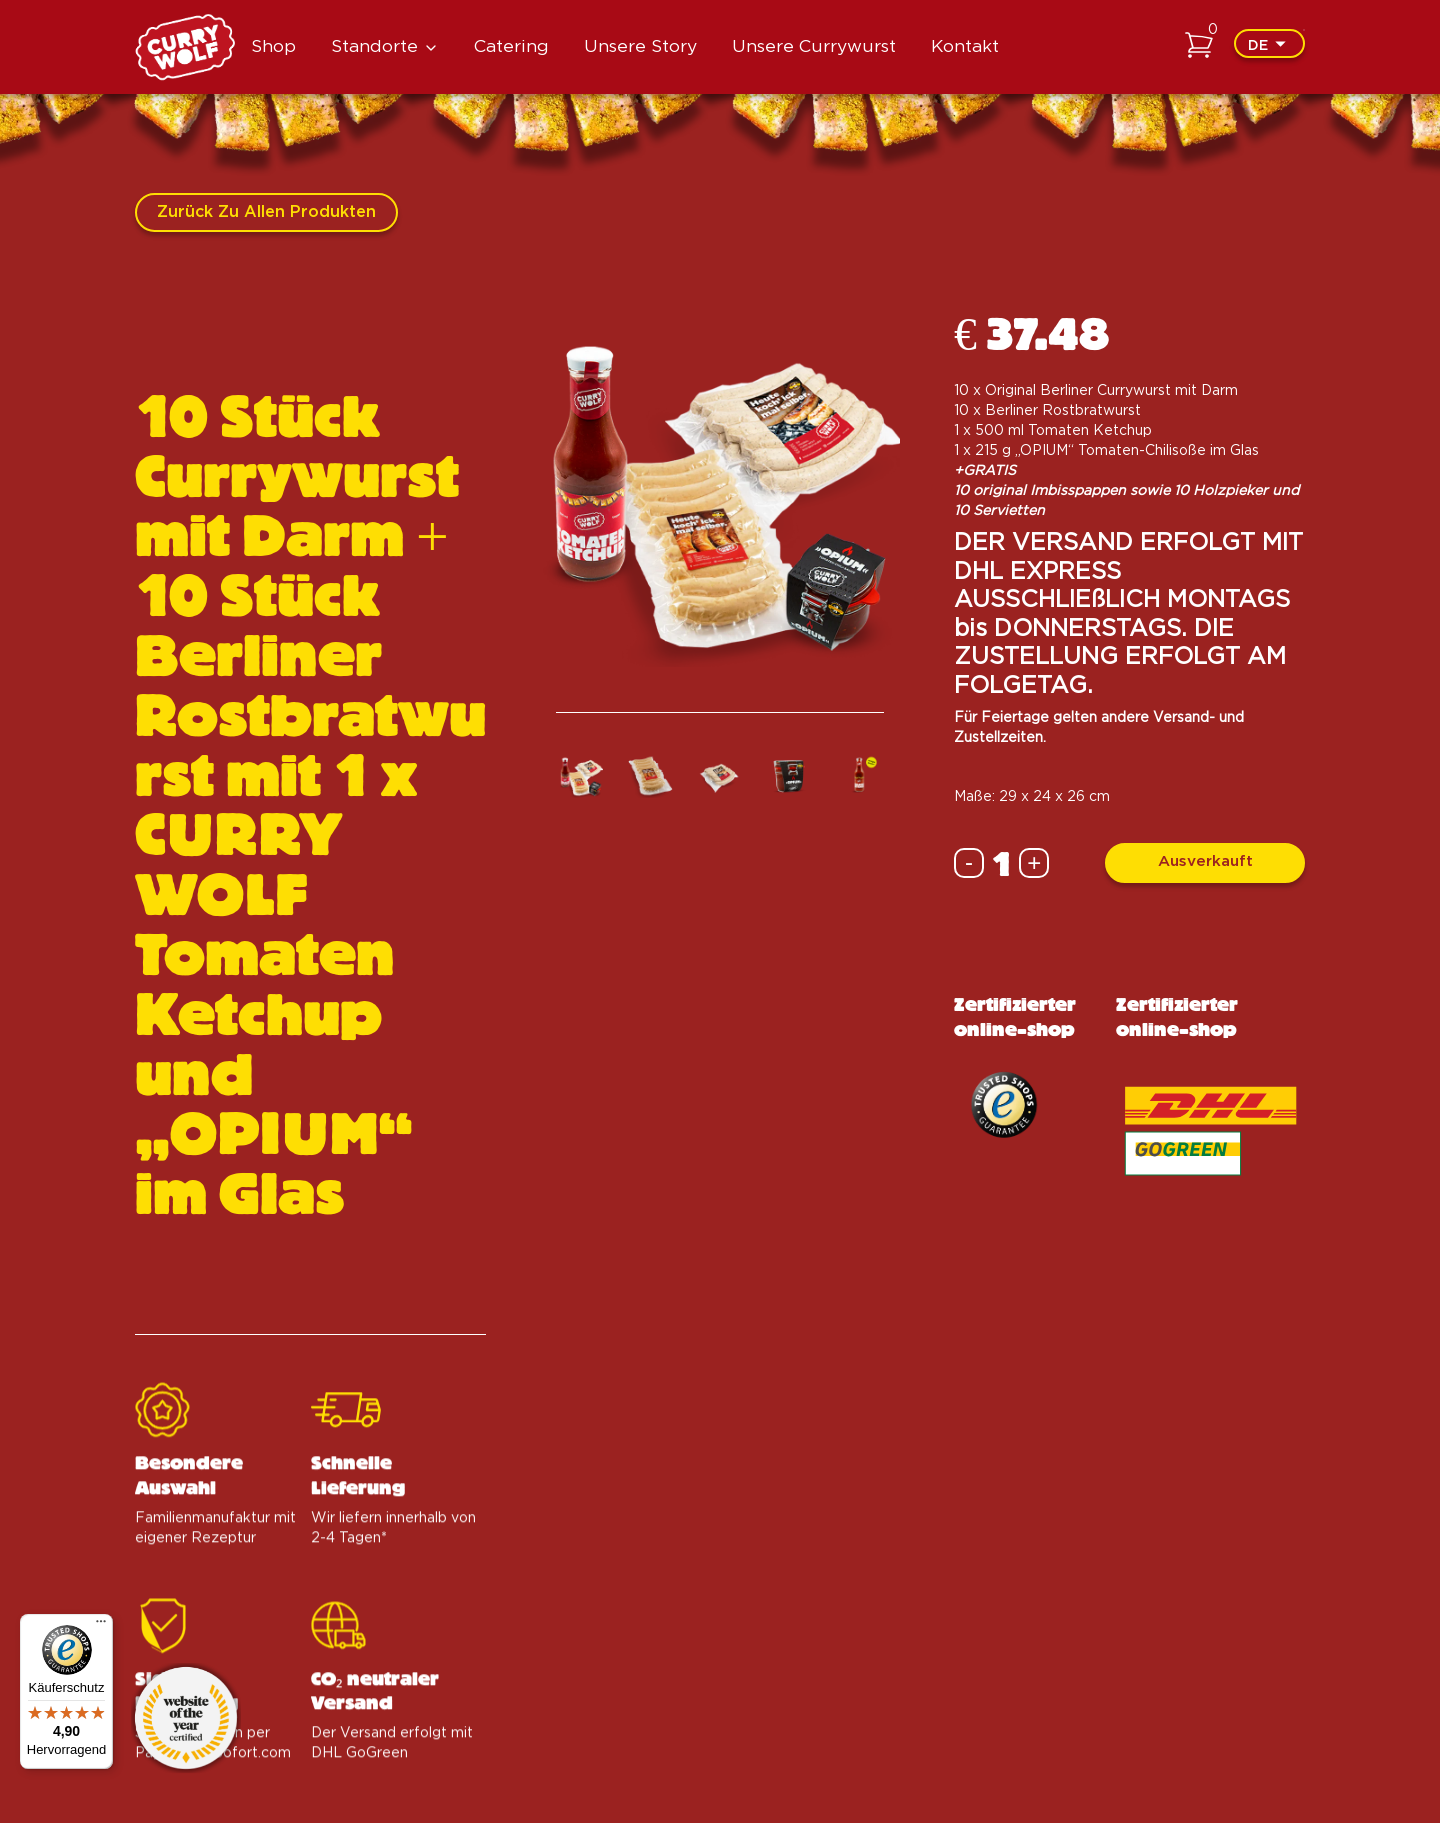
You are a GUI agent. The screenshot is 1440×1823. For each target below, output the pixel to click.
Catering (511, 46)
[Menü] (101, 1626)
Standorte (374, 46)
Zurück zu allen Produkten (266, 212)
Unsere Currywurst (814, 46)
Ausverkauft (1205, 862)
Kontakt (965, 46)
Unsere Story (640, 46)
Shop (273, 46)
